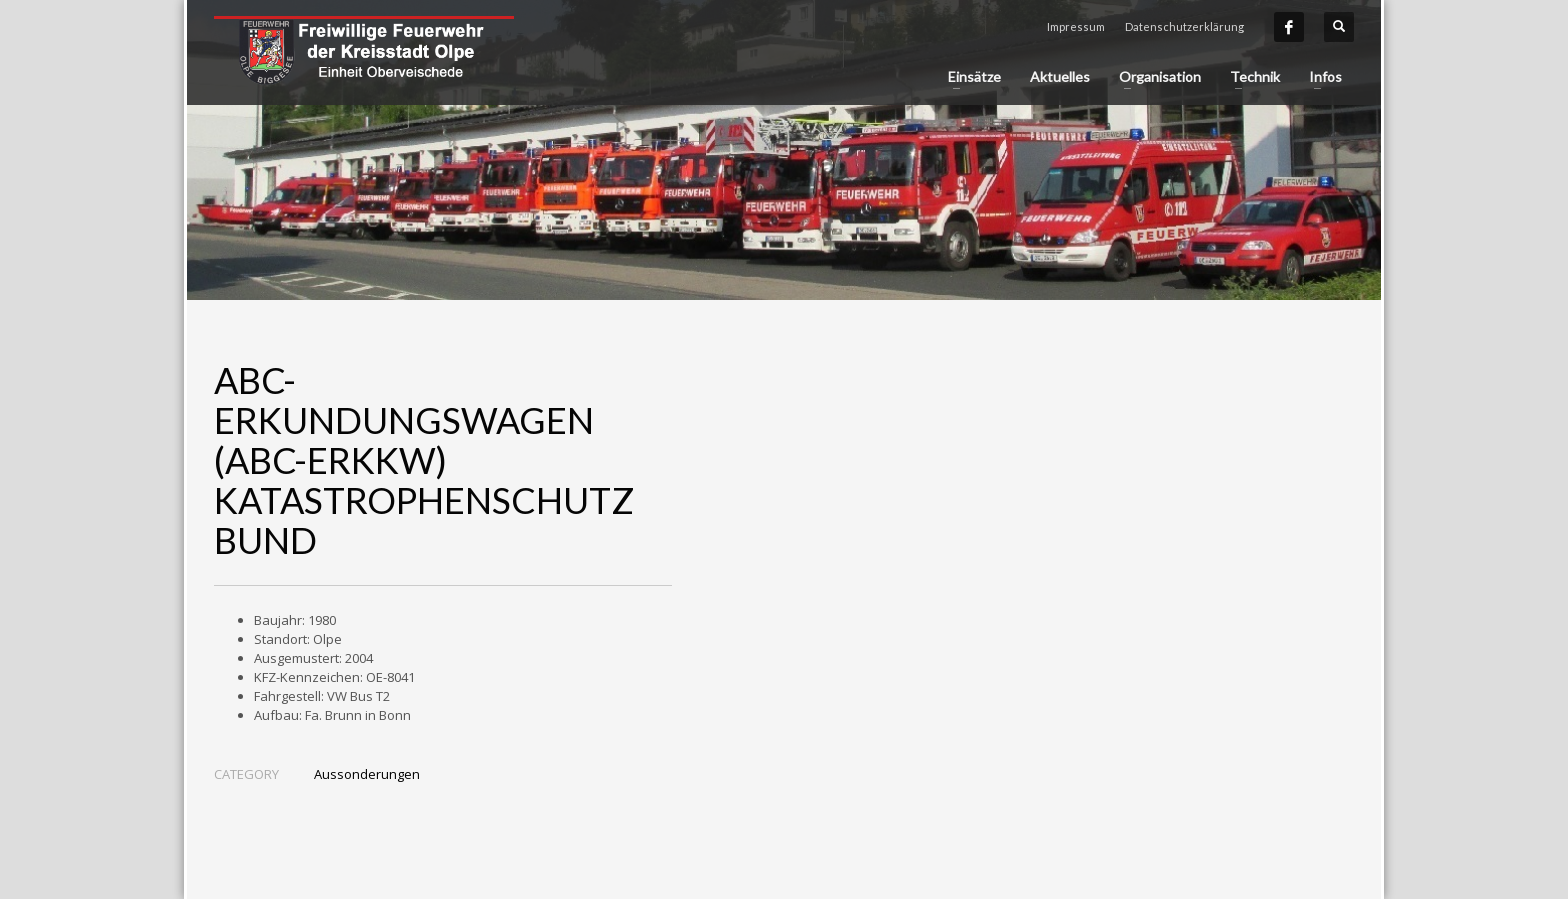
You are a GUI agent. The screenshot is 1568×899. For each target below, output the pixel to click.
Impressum (1076, 26)
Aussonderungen (367, 774)
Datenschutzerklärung (1184, 26)
